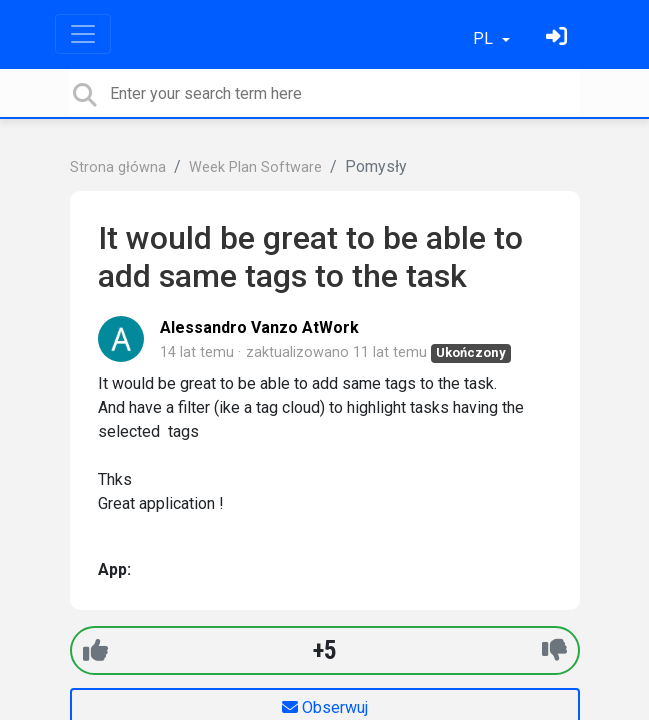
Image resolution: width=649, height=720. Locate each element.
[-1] (554, 650)
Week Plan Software (255, 167)
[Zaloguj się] (559, 38)
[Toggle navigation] (83, 34)
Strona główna (118, 167)
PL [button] (485, 38)
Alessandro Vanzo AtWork (259, 327)
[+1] (95, 650)
